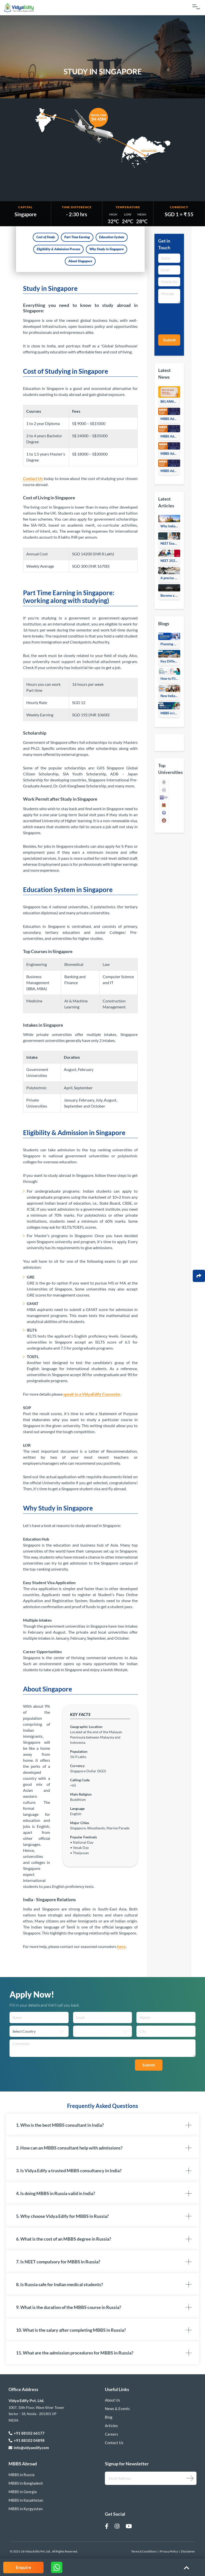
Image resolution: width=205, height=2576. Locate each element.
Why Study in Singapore (106, 249)
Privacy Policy (169, 2551)
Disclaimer (188, 2551)
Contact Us (33, 478)
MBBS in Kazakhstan (26, 2500)
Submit (169, 339)
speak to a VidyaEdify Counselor (92, 1394)
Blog (108, 2417)
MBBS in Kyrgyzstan (26, 2508)
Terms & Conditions (144, 2551)
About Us (112, 2400)
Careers (111, 2434)
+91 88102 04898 (27, 2440)
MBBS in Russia (22, 2474)
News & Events (117, 2408)
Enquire (23, 2567)
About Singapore (80, 261)
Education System (111, 237)
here (121, 1946)
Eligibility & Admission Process (58, 249)
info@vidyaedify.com (29, 2447)
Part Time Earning (77, 237)
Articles (111, 2425)
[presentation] (36, 2066)
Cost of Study (45, 237)
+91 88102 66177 (27, 2433)
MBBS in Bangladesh (26, 2483)
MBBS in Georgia (23, 2491)
